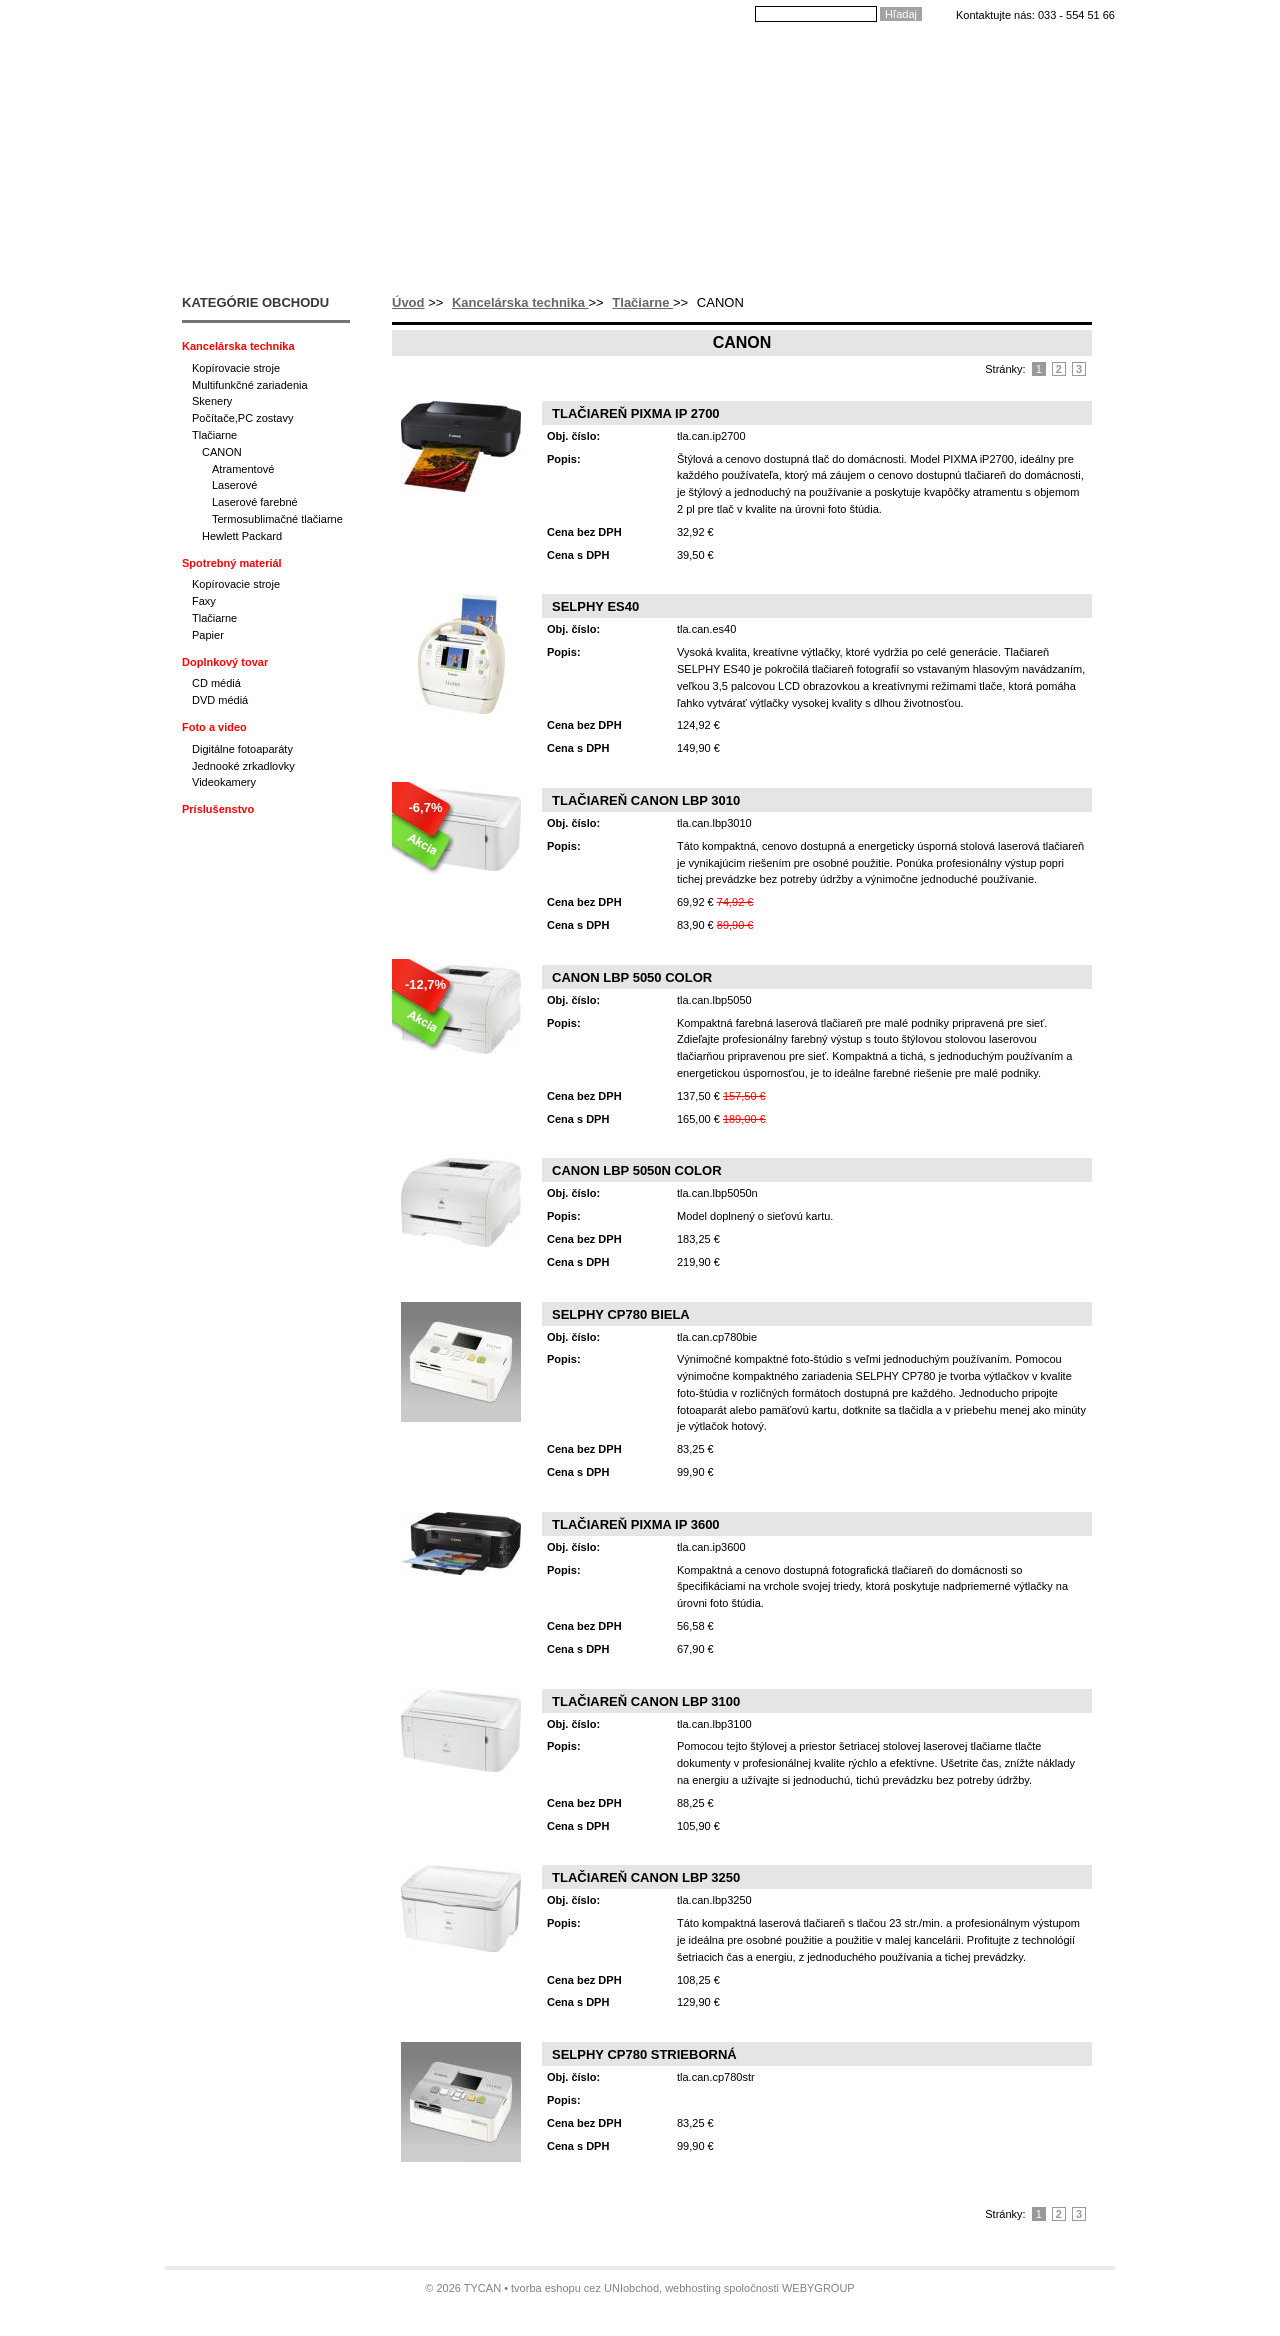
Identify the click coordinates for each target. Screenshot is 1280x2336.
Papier (208, 635)
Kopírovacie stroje (236, 368)
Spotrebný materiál (232, 563)
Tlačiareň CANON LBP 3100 (646, 1701)
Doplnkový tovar (225, 662)
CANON (222, 452)
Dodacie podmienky (739, 58)
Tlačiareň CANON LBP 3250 (646, 1877)
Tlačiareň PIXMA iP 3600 (636, 1524)
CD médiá (216, 683)
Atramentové (243, 469)
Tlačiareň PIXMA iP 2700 (636, 413)
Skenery (212, 401)
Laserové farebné (255, 502)
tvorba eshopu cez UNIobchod (585, 2288)
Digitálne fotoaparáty (242, 749)
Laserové (234, 485)
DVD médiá (220, 700)
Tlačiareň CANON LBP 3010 (646, 800)
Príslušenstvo (218, 809)
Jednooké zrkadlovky (243, 766)
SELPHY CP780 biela (621, 1314)
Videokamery (224, 782)
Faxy (204, 601)
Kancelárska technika (520, 302)
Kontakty (866, 58)
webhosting (693, 2288)
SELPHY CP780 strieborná (644, 2054)
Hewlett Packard (242, 536)
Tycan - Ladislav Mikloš (275, 57)
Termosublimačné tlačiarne (277, 519)
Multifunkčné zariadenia (250, 385)
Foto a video (214, 727)
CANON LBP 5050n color (637, 1170)
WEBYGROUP (818, 2288)
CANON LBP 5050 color (632, 977)
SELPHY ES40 (595, 606)
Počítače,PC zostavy (243, 418)
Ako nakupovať (593, 58)
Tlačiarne (642, 302)
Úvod (427, 58)
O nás (493, 58)
